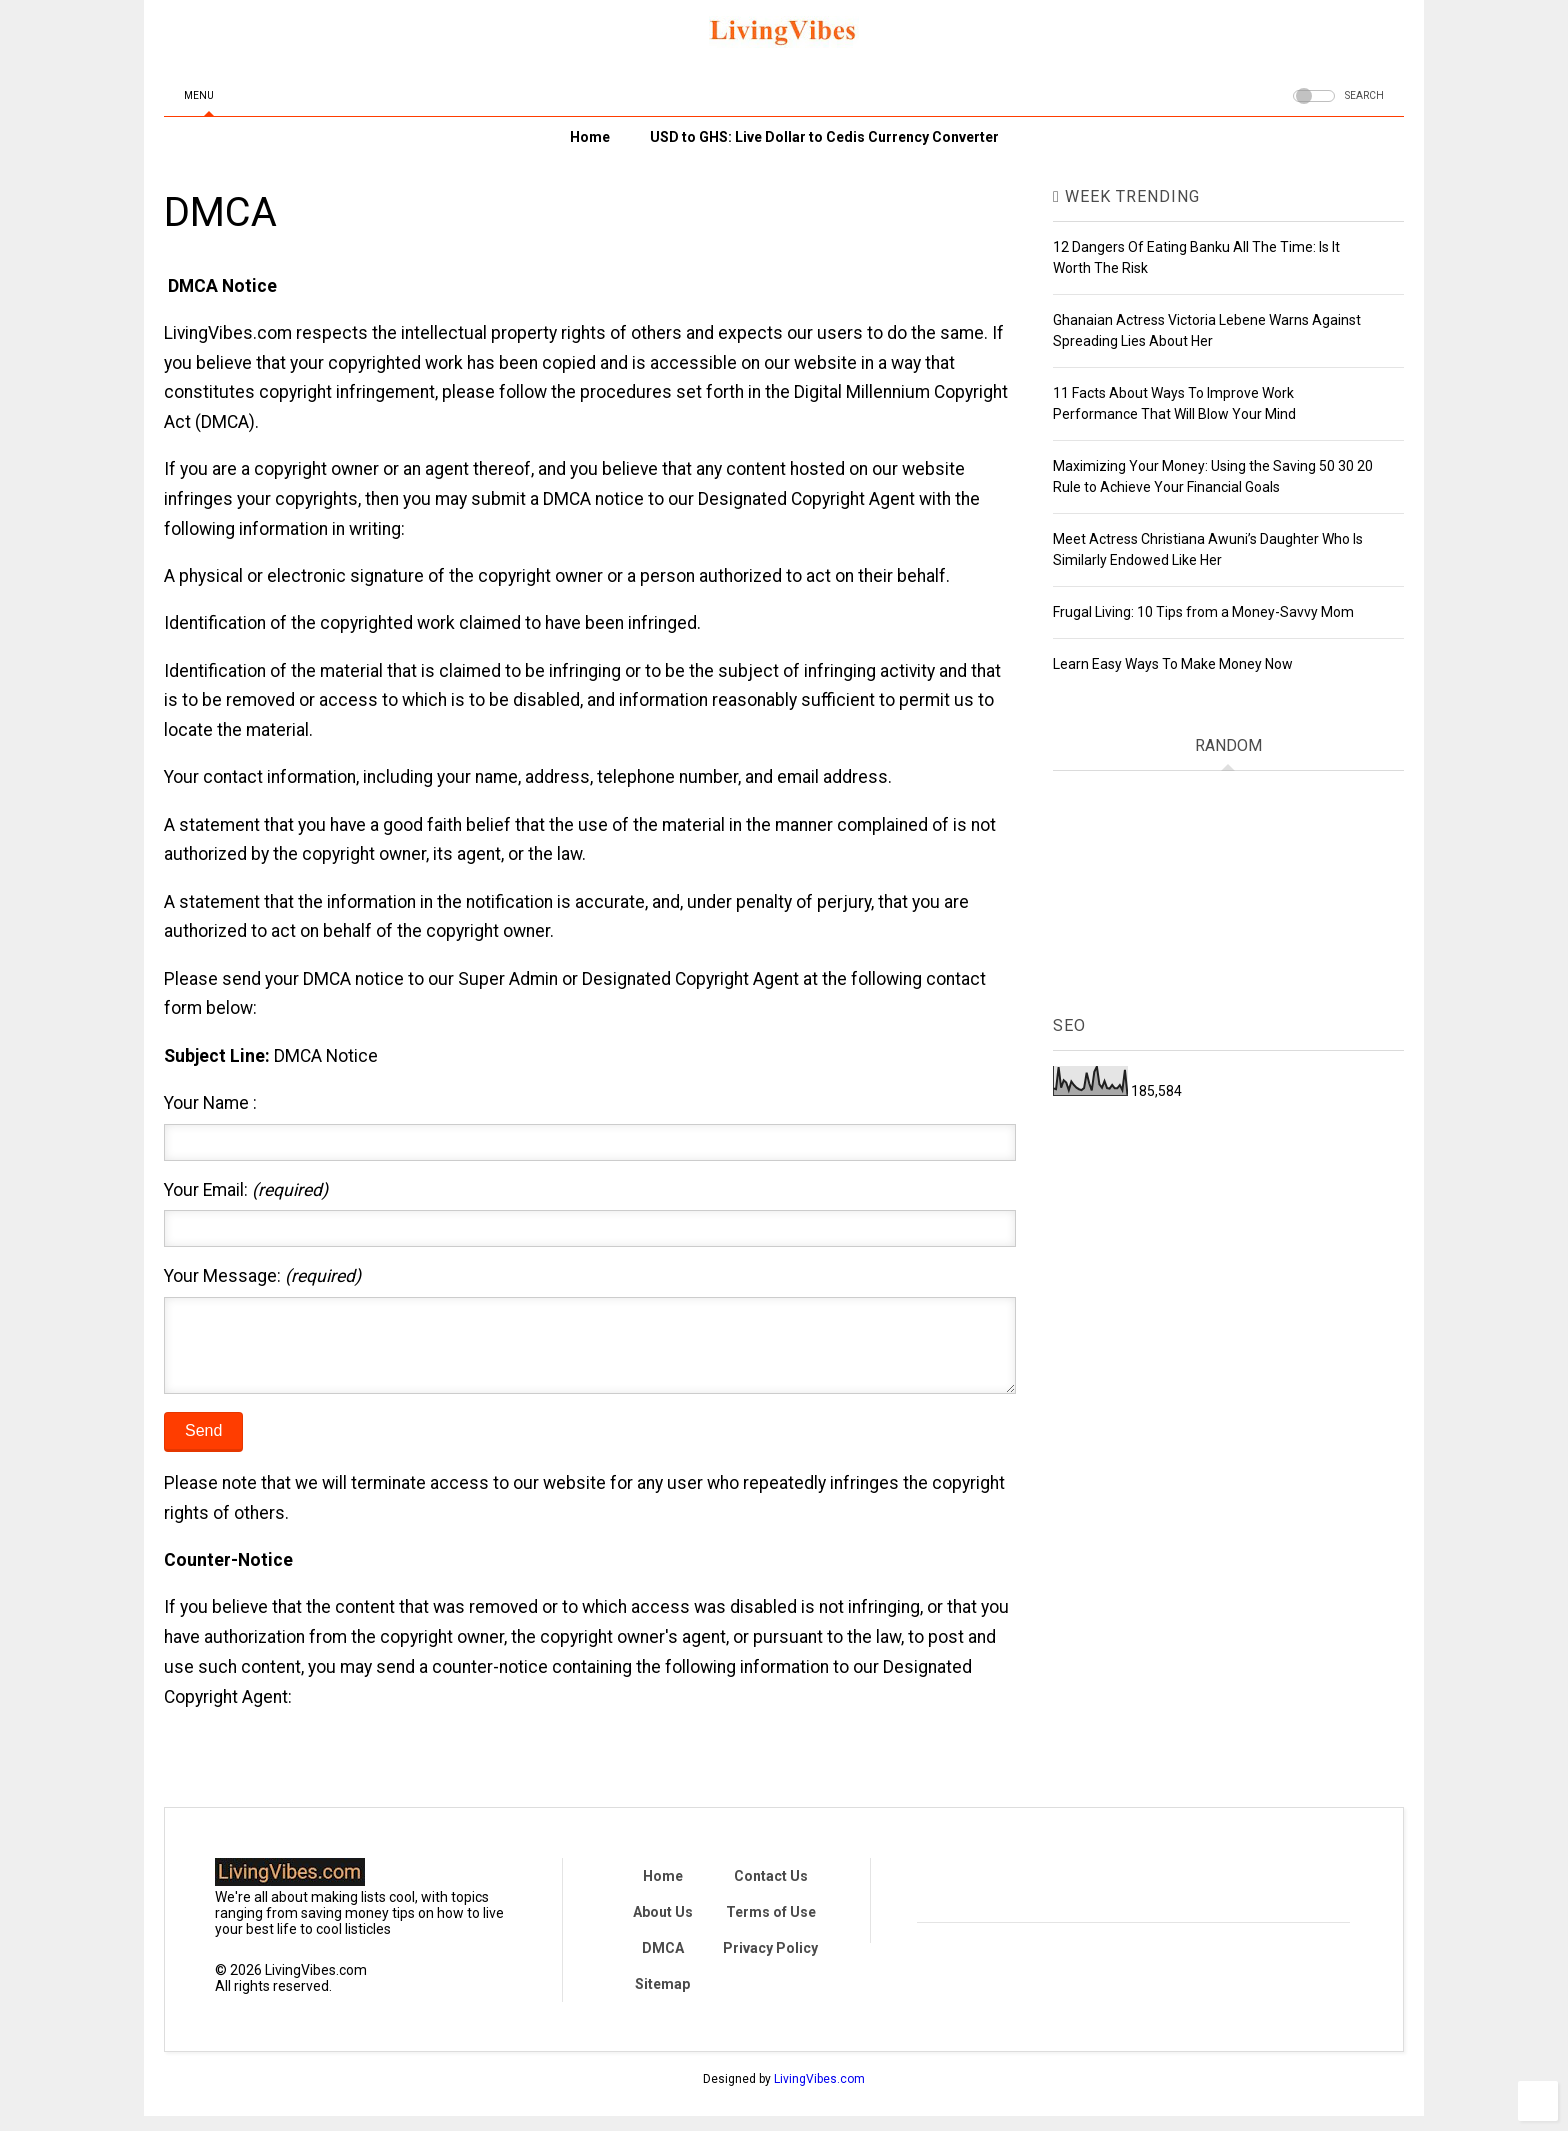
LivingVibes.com (819, 2094)
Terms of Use (771, 1927)
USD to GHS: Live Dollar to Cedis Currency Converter (824, 137)
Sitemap (662, 1999)
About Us (663, 1927)
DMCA (663, 1963)
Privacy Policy (770, 1963)
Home (590, 137)
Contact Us (771, 1891)
